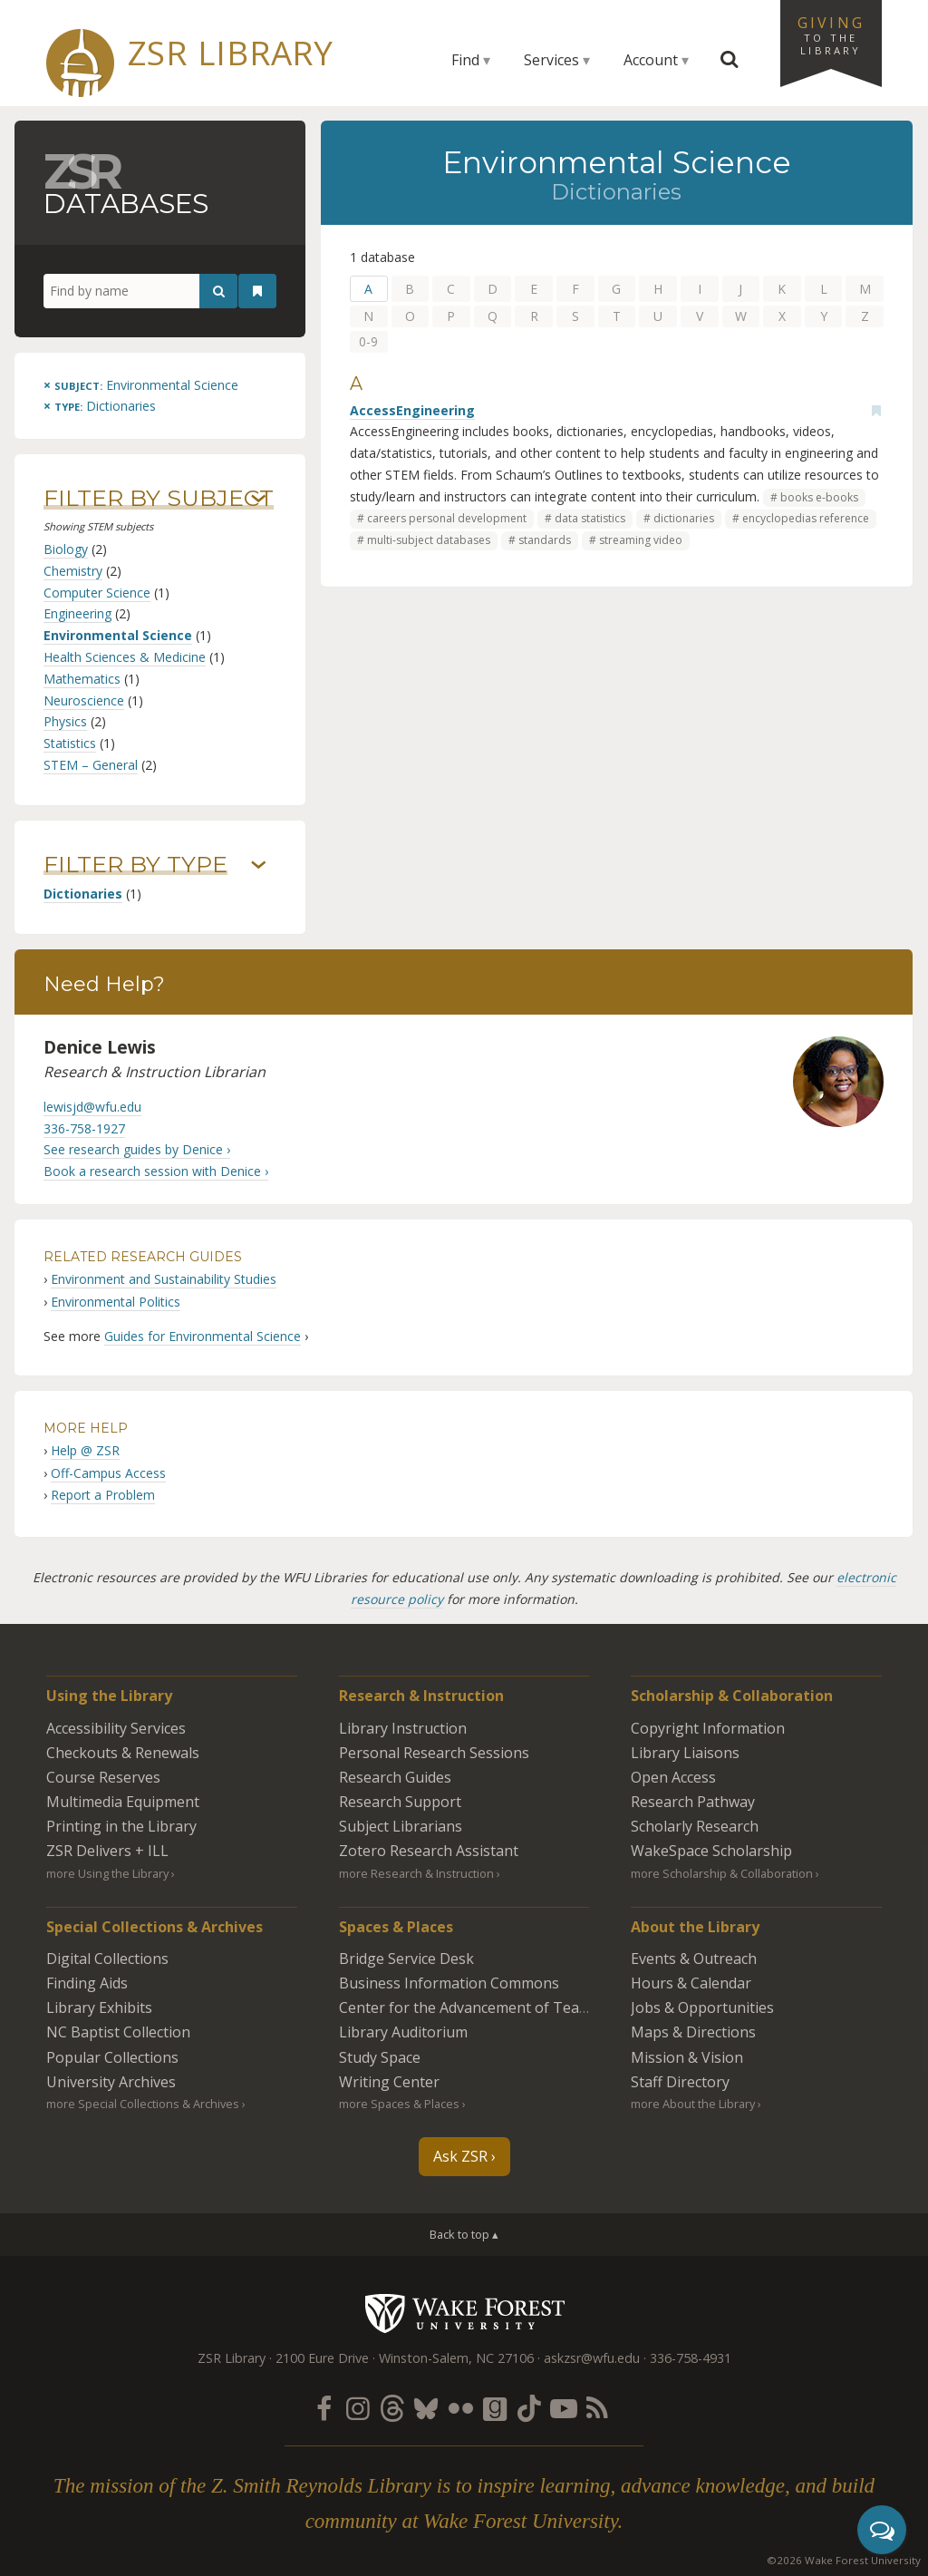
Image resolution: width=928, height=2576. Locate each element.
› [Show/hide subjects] (258, 498)
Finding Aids (87, 1983)
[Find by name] (140, 291)
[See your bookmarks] (257, 291)
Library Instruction (403, 1728)
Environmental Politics (115, 1301)
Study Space (379, 2057)
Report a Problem (103, 1494)
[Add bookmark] (876, 410)
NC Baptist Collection (118, 2032)
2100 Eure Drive (322, 2358)
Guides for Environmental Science (202, 1336)
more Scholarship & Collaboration (722, 1873)
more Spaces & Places (399, 2103)
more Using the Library (107, 1873)
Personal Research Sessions (434, 1753)
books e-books (819, 497)
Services (551, 60)
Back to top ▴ (464, 2234)
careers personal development (447, 518)
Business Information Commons (449, 1983)
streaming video (640, 540)
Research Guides (395, 1777)
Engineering (77, 613)
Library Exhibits (99, 2007)
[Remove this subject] (141, 385)
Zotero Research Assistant (428, 1851)
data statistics (590, 518)
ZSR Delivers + (107, 1851)
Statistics (70, 743)
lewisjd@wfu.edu (92, 1106)
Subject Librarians (400, 1826)
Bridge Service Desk (406, 1958)
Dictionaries (83, 893)
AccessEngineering (412, 410)
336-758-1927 (84, 1128)
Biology (66, 549)
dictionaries (683, 518)
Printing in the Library (121, 1826)
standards (544, 540)
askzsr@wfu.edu (592, 2358)
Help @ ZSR (85, 1450)
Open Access (673, 1777)
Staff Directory (680, 2082)
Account (651, 60)
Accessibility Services (116, 1728)
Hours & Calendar (691, 1983)
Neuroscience (84, 700)
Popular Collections (112, 2057)
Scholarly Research (695, 1826)
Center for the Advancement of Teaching (477, 2007)
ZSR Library (231, 53)
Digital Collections (107, 1958)
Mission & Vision (687, 2057)
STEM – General (91, 764)
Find (465, 60)
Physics (65, 721)
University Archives (111, 2082)
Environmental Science (118, 635)
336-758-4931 (690, 2358)
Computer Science (97, 592)
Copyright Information (708, 1728)
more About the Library (693, 2103)
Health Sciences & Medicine (125, 657)
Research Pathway (693, 1802)
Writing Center (389, 2082)
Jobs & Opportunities (702, 2007)
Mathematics (82, 678)
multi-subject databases (428, 540)
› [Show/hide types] (258, 865)
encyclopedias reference (805, 518)
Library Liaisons (685, 1753)
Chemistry (73, 570)
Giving (831, 34)
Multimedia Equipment (122, 1802)
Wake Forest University (464, 2313)
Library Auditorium (403, 2032)
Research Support (400, 1802)
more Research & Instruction (416, 1873)
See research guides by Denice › (137, 1149)
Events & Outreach (694, 1958)
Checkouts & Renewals (122, 1753)
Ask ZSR (460, 2156)
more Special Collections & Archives (142, 2103)
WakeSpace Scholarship (711, 1851)
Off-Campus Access (108, 1473)
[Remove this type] (100, 405)
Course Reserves (103, 1777)
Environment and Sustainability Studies (163, 1279)
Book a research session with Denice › (156, 1171)
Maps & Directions (693, 2032)
